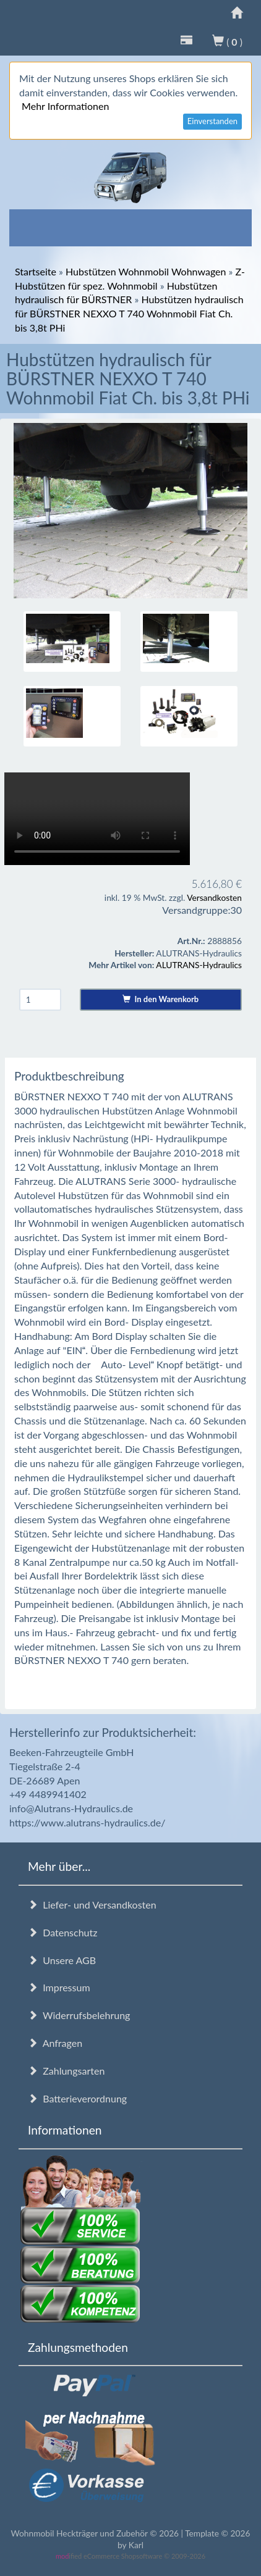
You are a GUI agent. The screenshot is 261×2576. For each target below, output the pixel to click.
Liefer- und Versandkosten (92, 1904)
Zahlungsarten (66, 2070)
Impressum (59, 1987)
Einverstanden (212, 121)
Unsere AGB (62, 1960)
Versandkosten (214, 897)
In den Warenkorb (160, 999)
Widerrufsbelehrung (79, 2015)
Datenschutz (62, 1932)
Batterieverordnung (77, 2098)
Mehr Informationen (65, 106)
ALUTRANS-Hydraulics (199, 965)
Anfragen (55, 2043)
